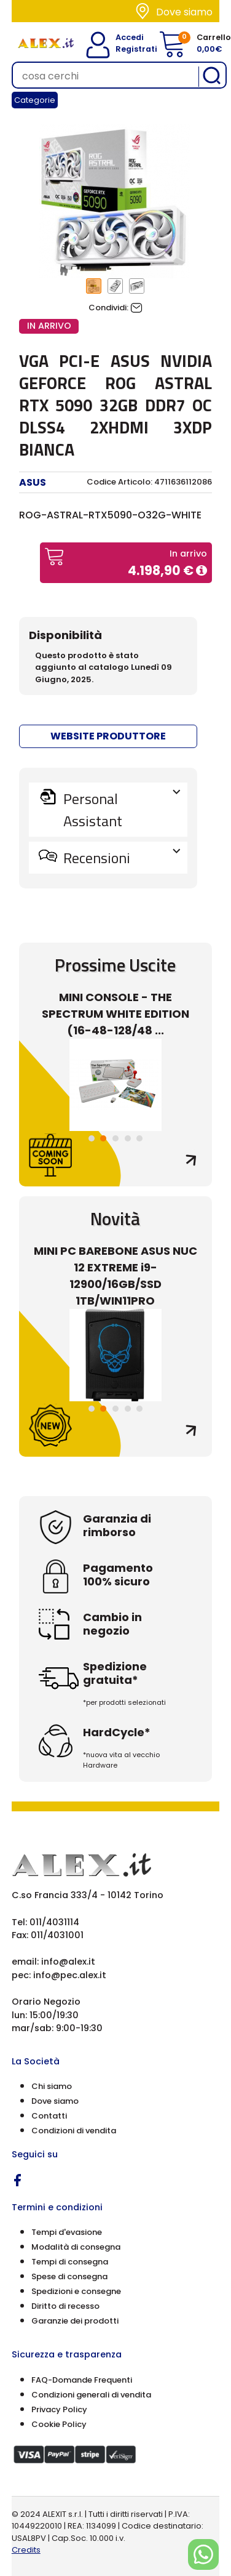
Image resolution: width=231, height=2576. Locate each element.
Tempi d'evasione (66, 2232)
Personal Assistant (120, 809)
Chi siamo (51, 2086)
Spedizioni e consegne (76, 2291)
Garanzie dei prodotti (75, 2321)
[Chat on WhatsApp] (203, 2554)
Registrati (127, 49)
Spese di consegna (69, 2276)
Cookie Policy (59, 2424)
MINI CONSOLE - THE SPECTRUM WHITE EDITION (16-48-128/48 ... (115, 1013)
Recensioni (120, 858)
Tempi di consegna (69, 2262)
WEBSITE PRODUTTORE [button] (108, 736)
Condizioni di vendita (73, 2130)
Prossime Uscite (115, 964)
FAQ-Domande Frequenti (81, 2380)
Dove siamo (184, 12)
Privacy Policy (59, 2409)
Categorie (34, 100)
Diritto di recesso (65, 2306)
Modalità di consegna (75, 2247)
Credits (26, 2550)
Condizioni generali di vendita (91, 2395)
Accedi (123, 37)
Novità (115, 1218)
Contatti (49, 2116)
